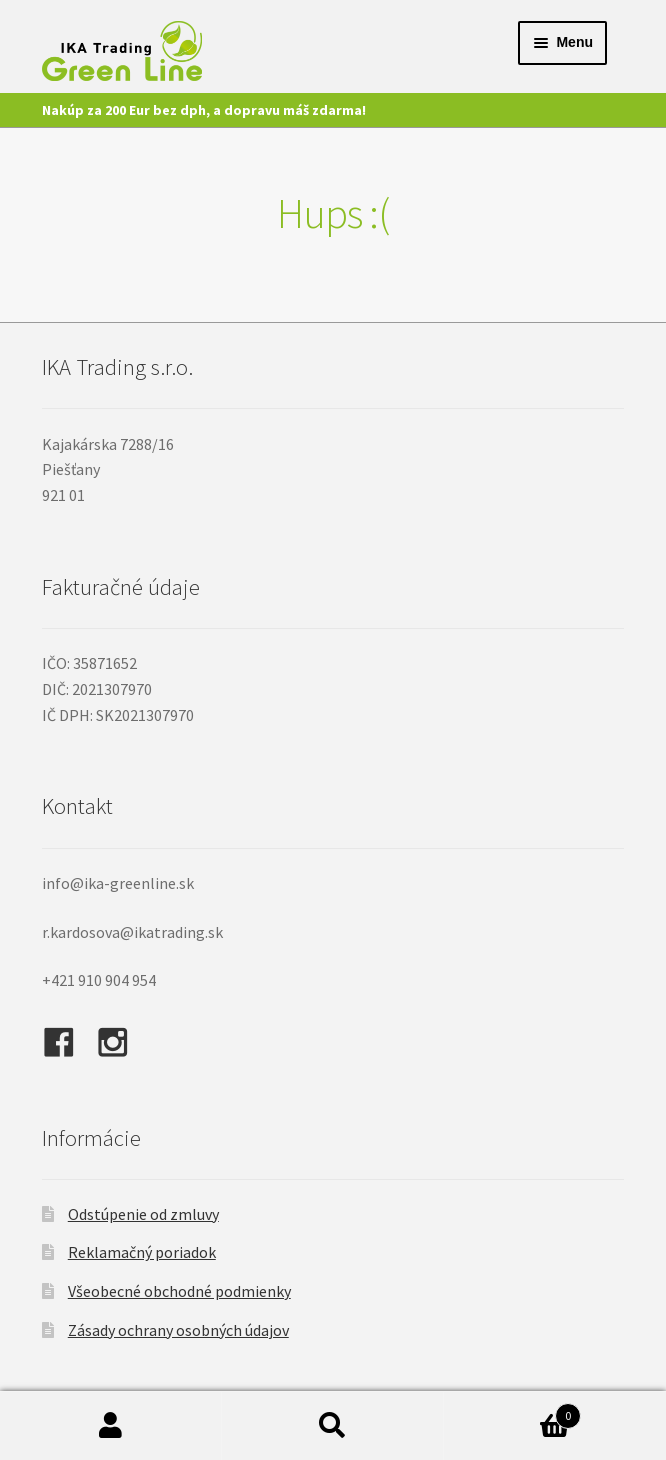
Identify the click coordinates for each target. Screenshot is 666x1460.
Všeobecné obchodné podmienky (179, 1291)
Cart (512, 1411)
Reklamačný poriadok (142, 1252)
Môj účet (111, 1426)
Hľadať (333, 1426)
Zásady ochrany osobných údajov (178, 1330)
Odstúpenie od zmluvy (143, 1214)
